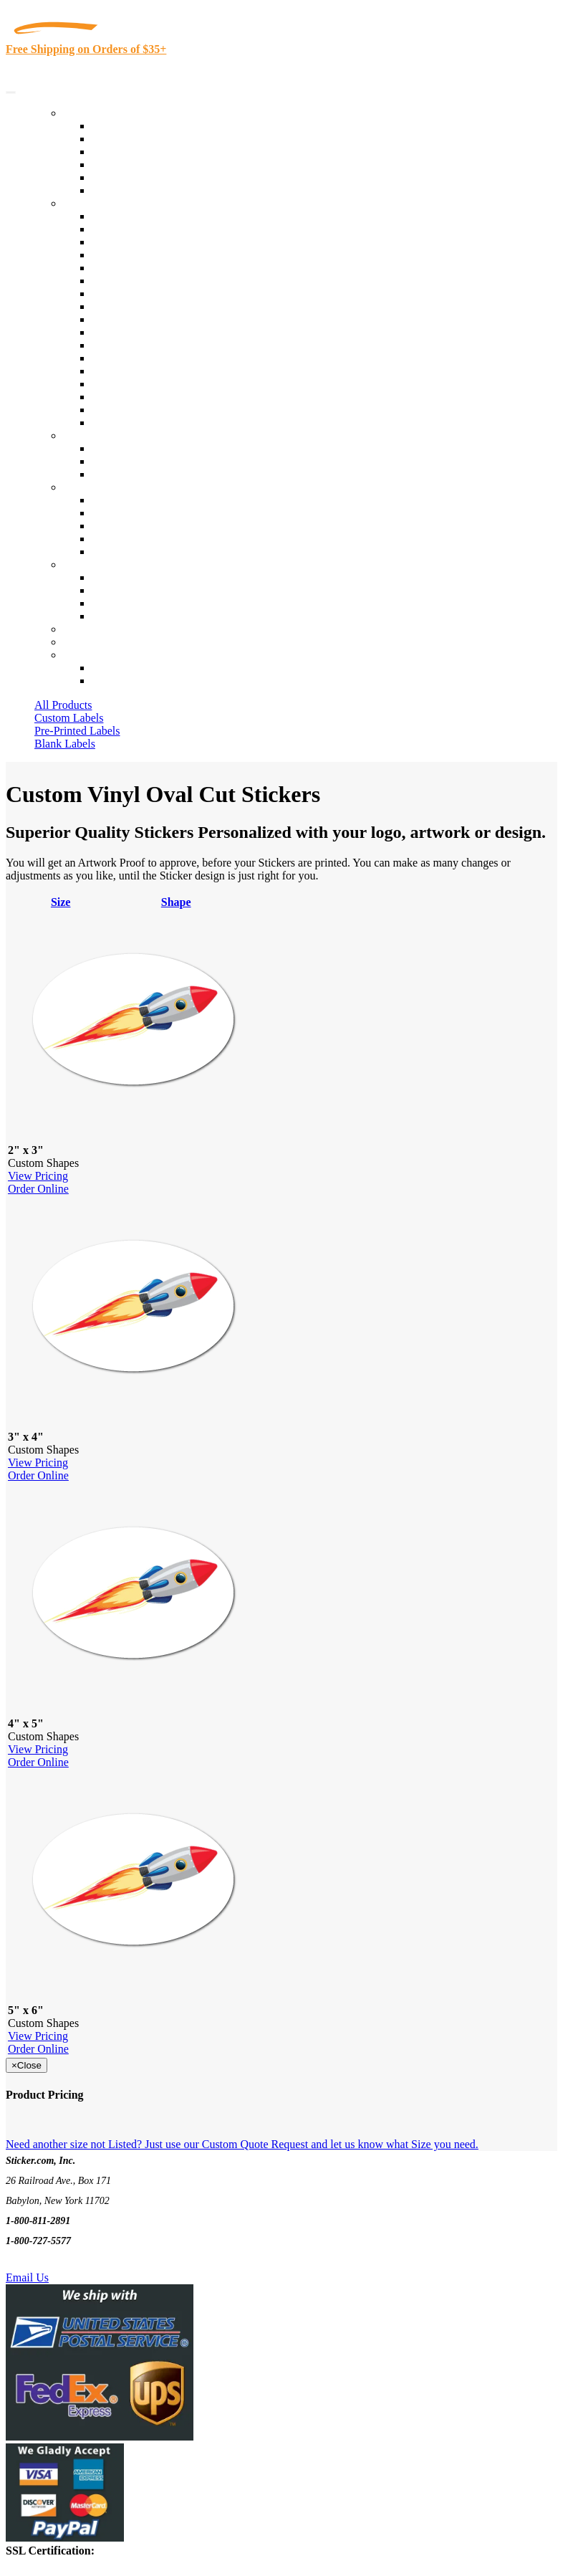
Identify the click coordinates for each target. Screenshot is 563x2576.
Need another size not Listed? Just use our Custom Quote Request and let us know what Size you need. (242, 2144)
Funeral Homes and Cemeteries (164, 410)
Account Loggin (129, 668)
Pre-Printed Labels (77, 731)
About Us (85, 487)
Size (61, 902)
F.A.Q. (107, 551)
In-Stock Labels (128, 126)
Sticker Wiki (120, 526)
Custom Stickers (100, 435)
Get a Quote (119, 461)
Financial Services (134, 332)
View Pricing (38, 1176)
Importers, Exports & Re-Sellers (166, 268)
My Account (91, 642)
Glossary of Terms (134, 539)
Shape (176, 902)
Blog (103, 513)
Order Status (120, 590)
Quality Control (128, 229)
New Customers (128, 680)
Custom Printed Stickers (147, 319)
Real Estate (117, 371)
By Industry (90, 203)
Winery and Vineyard (141, 255)
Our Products (93, 113)
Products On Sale (131, 152)
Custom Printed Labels (144, 139)
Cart (73, 655)
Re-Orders (87, 629)
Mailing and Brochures (145, 345)
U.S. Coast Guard (132, 384)
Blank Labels (64, 744)
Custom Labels (68, 718)
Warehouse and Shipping (149, 306)
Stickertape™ (123, 358)
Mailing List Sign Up (140, 603)
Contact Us (89, 564)
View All (112, 216)
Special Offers (125, 190)
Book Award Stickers (140, 422)
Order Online (38, 1189)
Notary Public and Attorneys (157, 281)
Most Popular (123, 177)
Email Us (27, 2277)
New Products (124, 164)
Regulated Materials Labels (155, 397)
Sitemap (110, 616)
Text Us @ (56, 2261)
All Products (63, 705)
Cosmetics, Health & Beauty (157, 293)
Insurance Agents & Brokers (157, 242)
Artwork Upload (129, 474)
